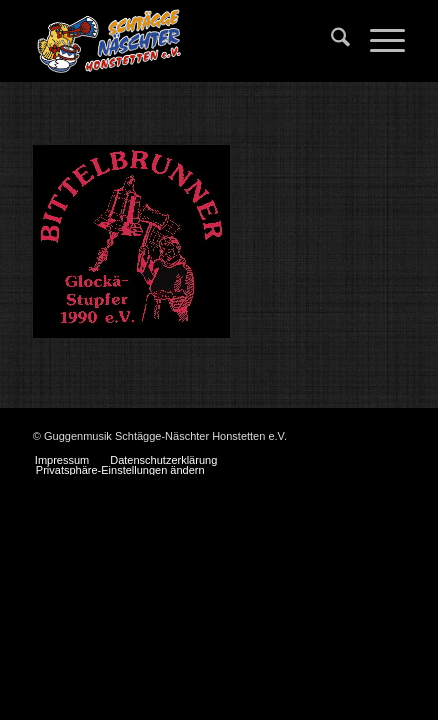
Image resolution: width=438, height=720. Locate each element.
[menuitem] (330, 41)
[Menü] (377, 41)
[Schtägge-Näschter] (182, 41)
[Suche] (330, 41)
